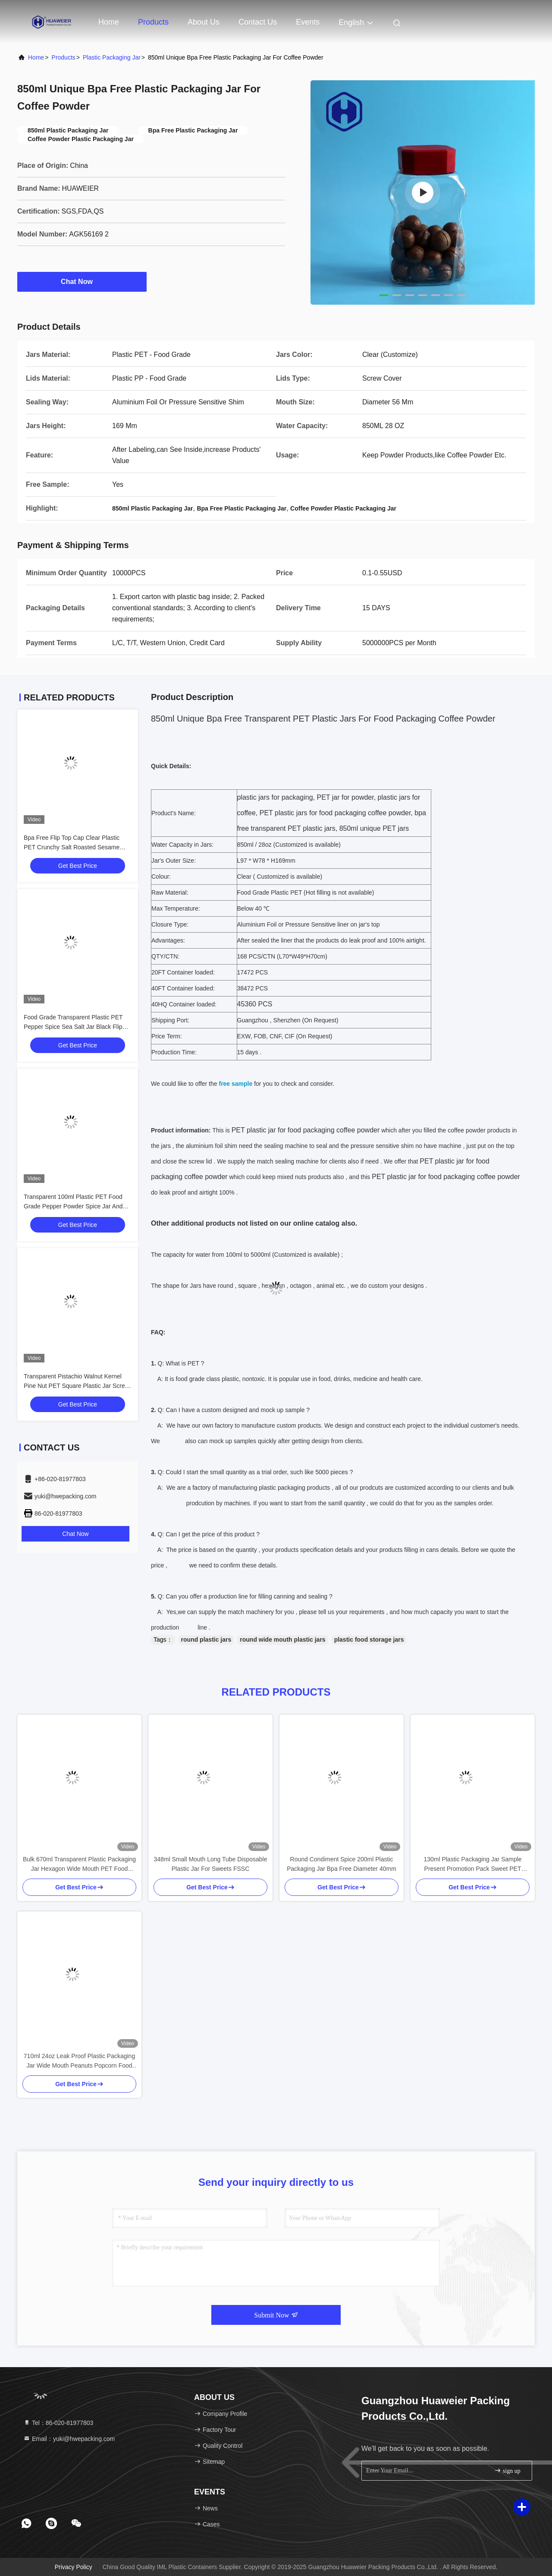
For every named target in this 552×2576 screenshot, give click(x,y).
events (308, 22)
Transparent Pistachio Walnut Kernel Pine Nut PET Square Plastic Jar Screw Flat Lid (76, 1386)
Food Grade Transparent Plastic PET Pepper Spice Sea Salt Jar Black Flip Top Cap (73, 1027)
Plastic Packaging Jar (112, 57)
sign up (507, 2470)
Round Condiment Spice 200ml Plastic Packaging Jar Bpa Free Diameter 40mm (341, 1864)
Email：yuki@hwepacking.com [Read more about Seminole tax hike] (69, 2438)
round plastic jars (206, 1639)
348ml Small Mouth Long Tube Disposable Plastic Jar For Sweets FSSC (210, 1864)
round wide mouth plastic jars (282, 1639)
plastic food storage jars (369, 1639)
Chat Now (82, 281)
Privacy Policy (73, 2566)
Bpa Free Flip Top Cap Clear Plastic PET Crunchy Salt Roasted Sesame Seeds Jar (71, 847)
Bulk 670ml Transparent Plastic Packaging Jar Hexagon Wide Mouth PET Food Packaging (79, 1864)
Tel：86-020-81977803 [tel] (58, 2422)
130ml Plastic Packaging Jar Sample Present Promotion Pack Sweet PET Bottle (472, 1864)
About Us (204, 22)
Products (153, 22)
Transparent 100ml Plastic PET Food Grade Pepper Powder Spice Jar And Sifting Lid (73, 1206)
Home (108, 22)
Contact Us (257, 22)
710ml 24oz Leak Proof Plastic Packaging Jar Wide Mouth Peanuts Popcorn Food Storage (79, 2061)
